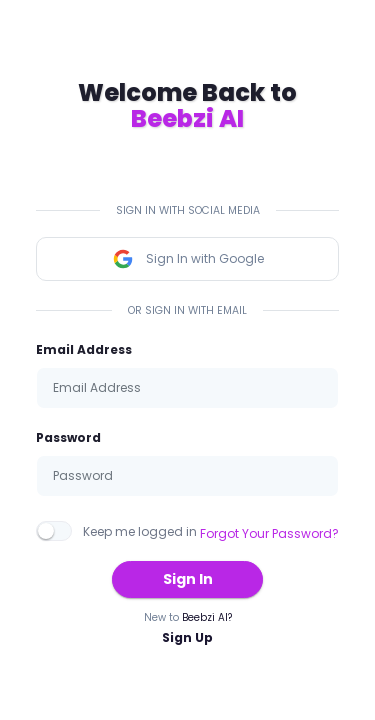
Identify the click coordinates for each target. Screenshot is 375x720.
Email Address (84, 349)
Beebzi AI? (207, 617)
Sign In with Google (188, 259)
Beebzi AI (187, 118)
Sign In (188, 579)
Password (68, 437)
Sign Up (187, 637)
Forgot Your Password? (269, 533)
